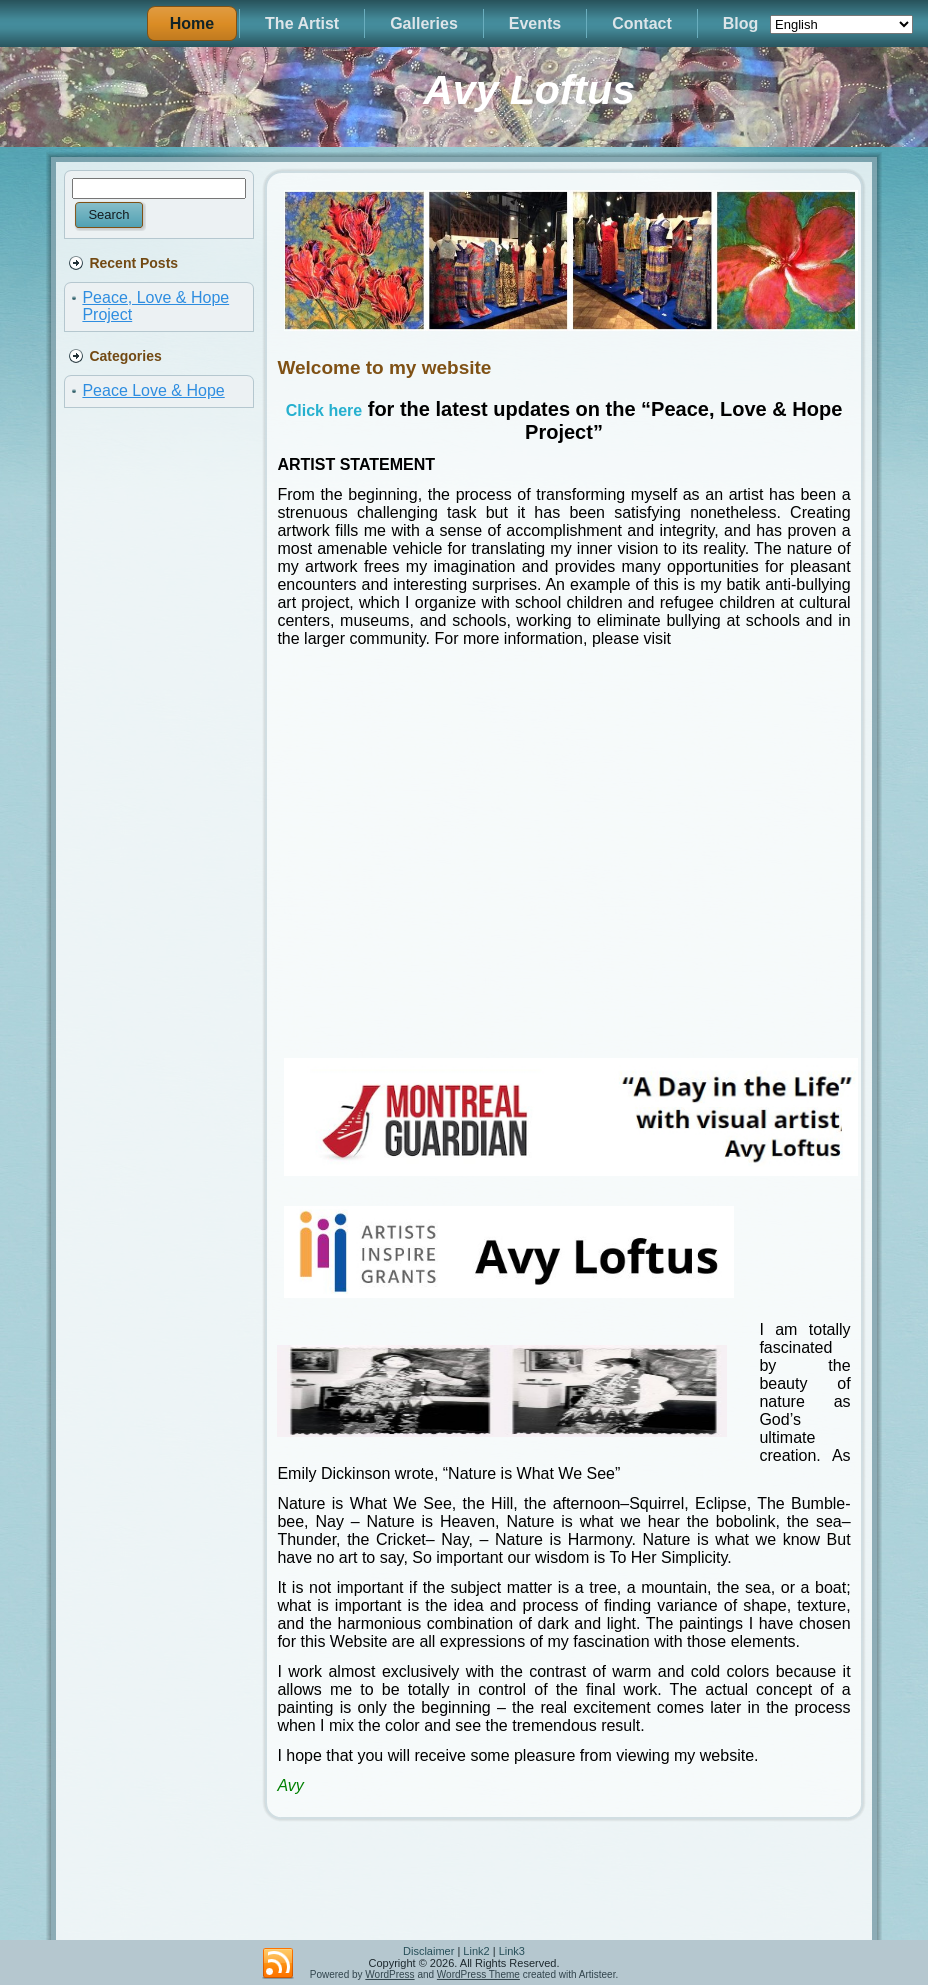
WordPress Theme (478, 1974)
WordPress (389, 1974)
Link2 (476, 1951)
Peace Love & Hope (153, 390)
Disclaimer (428, 1951)
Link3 (512, 1951)
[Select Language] (841, 24)
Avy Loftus (529, 90)
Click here (324, 410)
